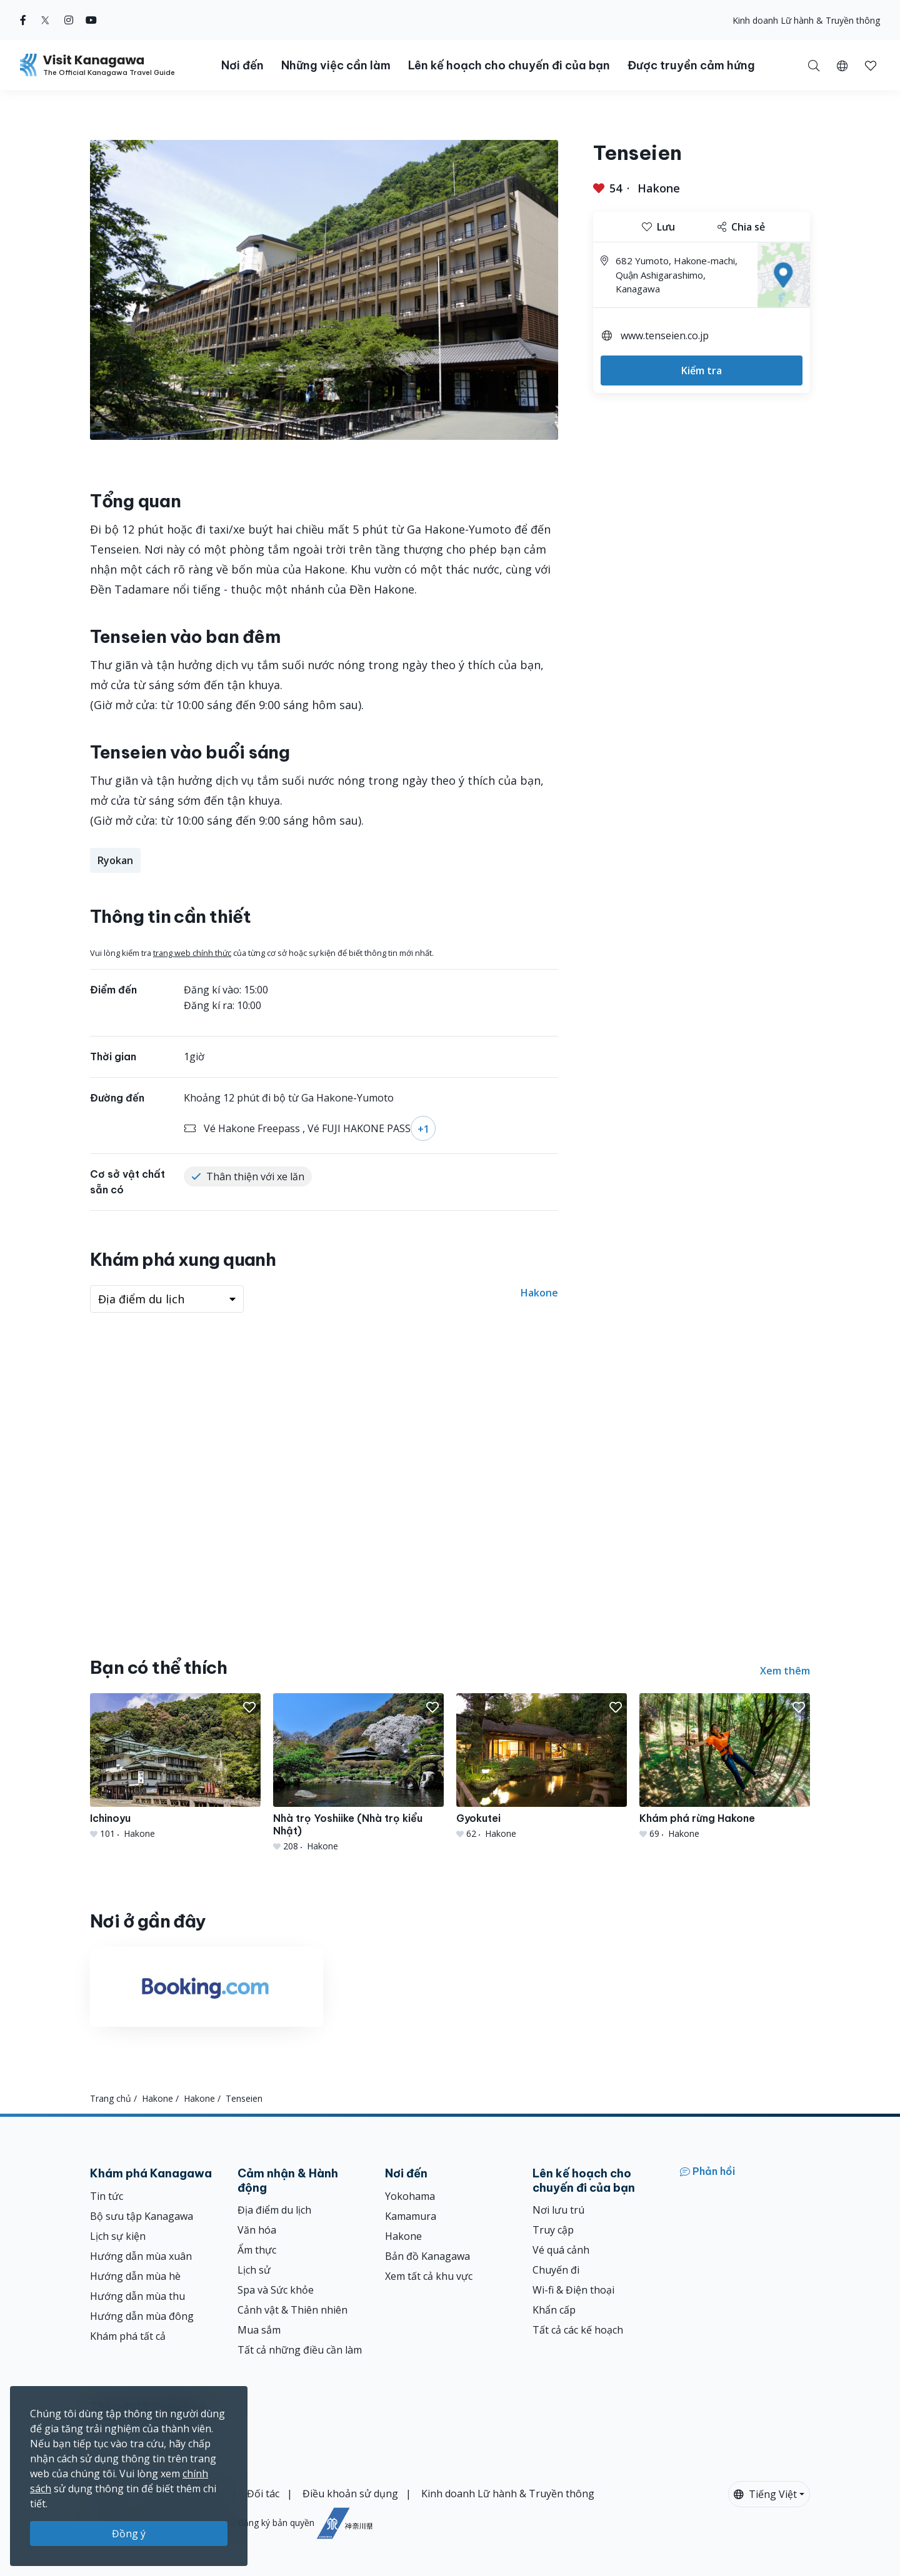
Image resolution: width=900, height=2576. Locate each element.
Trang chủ (110, 2098)
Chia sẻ (741, 227)
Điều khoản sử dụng (350, 2493)
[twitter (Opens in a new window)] (45, 19)
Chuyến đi (555, 2270)
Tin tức (106, 2196)
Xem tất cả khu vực (428, 2276)
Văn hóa (257, 2230)
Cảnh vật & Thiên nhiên (293, 2310)
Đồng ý (129, 2533)
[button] (842, 65)
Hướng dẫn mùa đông (142, 2316)
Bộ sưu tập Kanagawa (141, 2216)
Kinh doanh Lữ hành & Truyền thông (806, 20)
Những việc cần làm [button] (336, 65)
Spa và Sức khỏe (276, 2290)
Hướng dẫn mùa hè (135, 2276)
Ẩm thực (257, 2250)
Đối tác (263, 2493)
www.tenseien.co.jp (665, 335)
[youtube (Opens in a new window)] (91, 19)
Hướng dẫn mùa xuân (141, 2256)
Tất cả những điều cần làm (300, 2350)
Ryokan (115, 860)
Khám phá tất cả (128, 2336)
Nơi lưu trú (558, 2210)
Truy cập (553, 2230)
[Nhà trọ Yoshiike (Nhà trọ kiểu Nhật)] (358, 1772)
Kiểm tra (701, 370)
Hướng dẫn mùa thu (137, 2296)
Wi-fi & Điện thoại (573, 2290)
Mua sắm (259, 2330)
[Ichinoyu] (175, 1766)
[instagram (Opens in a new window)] (68, 19)
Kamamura (410, 2216)
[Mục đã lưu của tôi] (870, 65)
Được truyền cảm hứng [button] (691, 65)
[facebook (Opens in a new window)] (23, 19)
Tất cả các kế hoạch (577, 2330)
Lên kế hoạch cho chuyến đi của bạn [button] (509, 65)
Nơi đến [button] (242, 65)
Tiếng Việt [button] (765, 2494)
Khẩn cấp (554, 2310)
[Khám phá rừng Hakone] (724, 1766)
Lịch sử (254, 2270)
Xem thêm (785, 1671)
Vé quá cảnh (560, 2250)
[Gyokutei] (541, 1766)
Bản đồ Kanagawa (427, 2256)
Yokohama (410, 2196)
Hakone (659, 188)
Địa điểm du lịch (274, 2210)
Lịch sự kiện (118, 2236)
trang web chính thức (192, 952)
